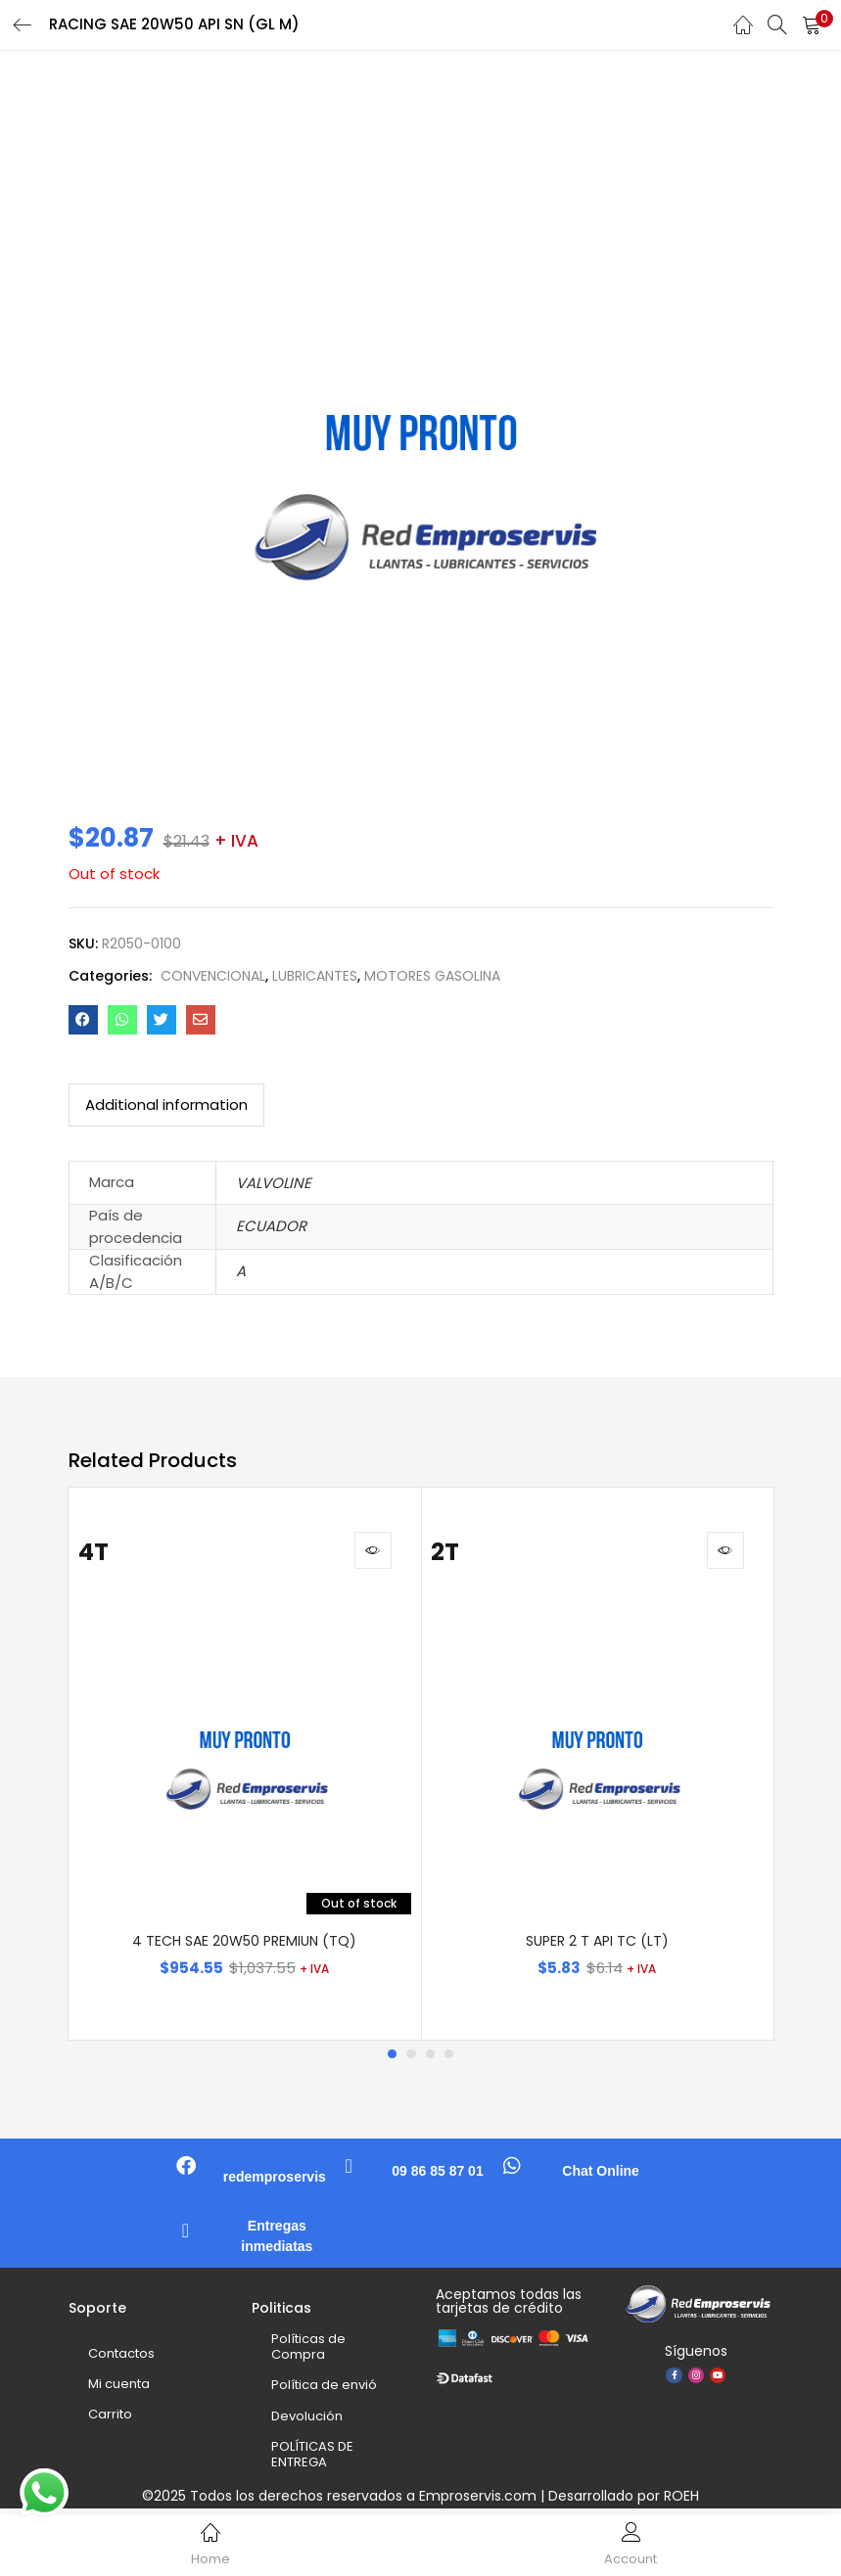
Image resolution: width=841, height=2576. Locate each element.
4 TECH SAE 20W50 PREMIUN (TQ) (244, 1946)
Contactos (121, 2359)
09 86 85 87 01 (437, 2177)
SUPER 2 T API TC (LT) (597, 1946)
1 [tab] (392, 2060)
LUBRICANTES (314, 976)
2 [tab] (411, 2060)
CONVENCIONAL (213, 976)
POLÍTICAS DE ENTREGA (312, 2460)
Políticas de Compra (308, 2352)
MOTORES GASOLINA (432, 976)
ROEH (681, 2500)
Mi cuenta (119, 2389)
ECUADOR (271, 1226)
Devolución (307, 2422)
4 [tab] (450, 2060)
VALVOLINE (273, 1183)
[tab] (166, 1105)
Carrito (110, 2420)
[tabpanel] (245, 1767)
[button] (811, 24)
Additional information (166, 1104)
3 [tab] (431, 2060)
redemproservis (274, 2182)
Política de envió (324, 2390)
